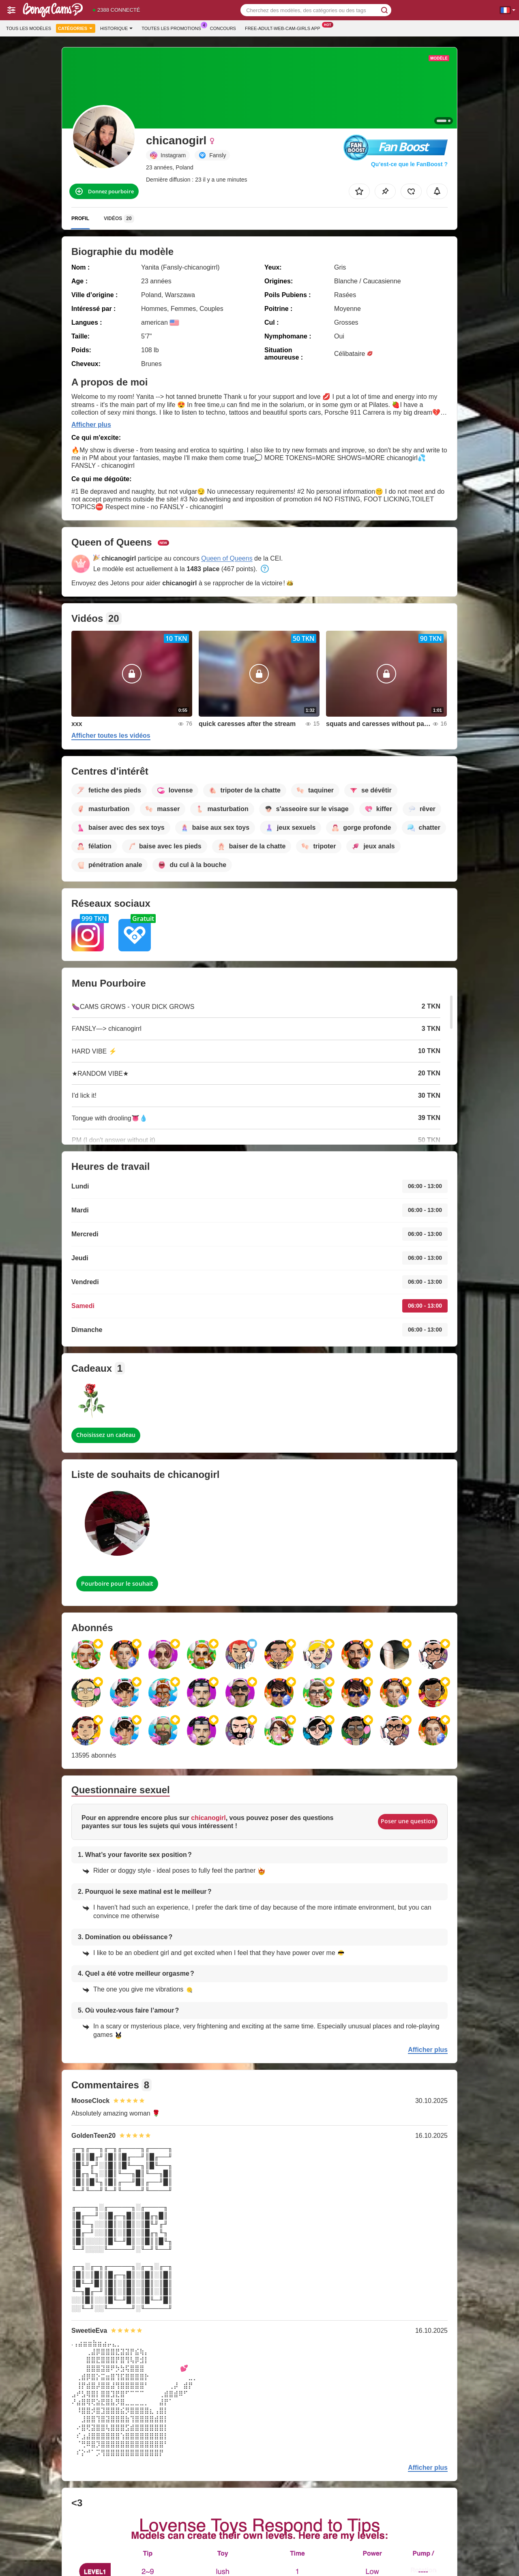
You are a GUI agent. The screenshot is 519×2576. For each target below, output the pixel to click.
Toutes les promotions (173, 27)
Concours (223, 28)
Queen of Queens (226, 558)
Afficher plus (91, 424)
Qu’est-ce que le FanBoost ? (409, 164)
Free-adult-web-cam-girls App (284, 27)
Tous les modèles (28, 28)
